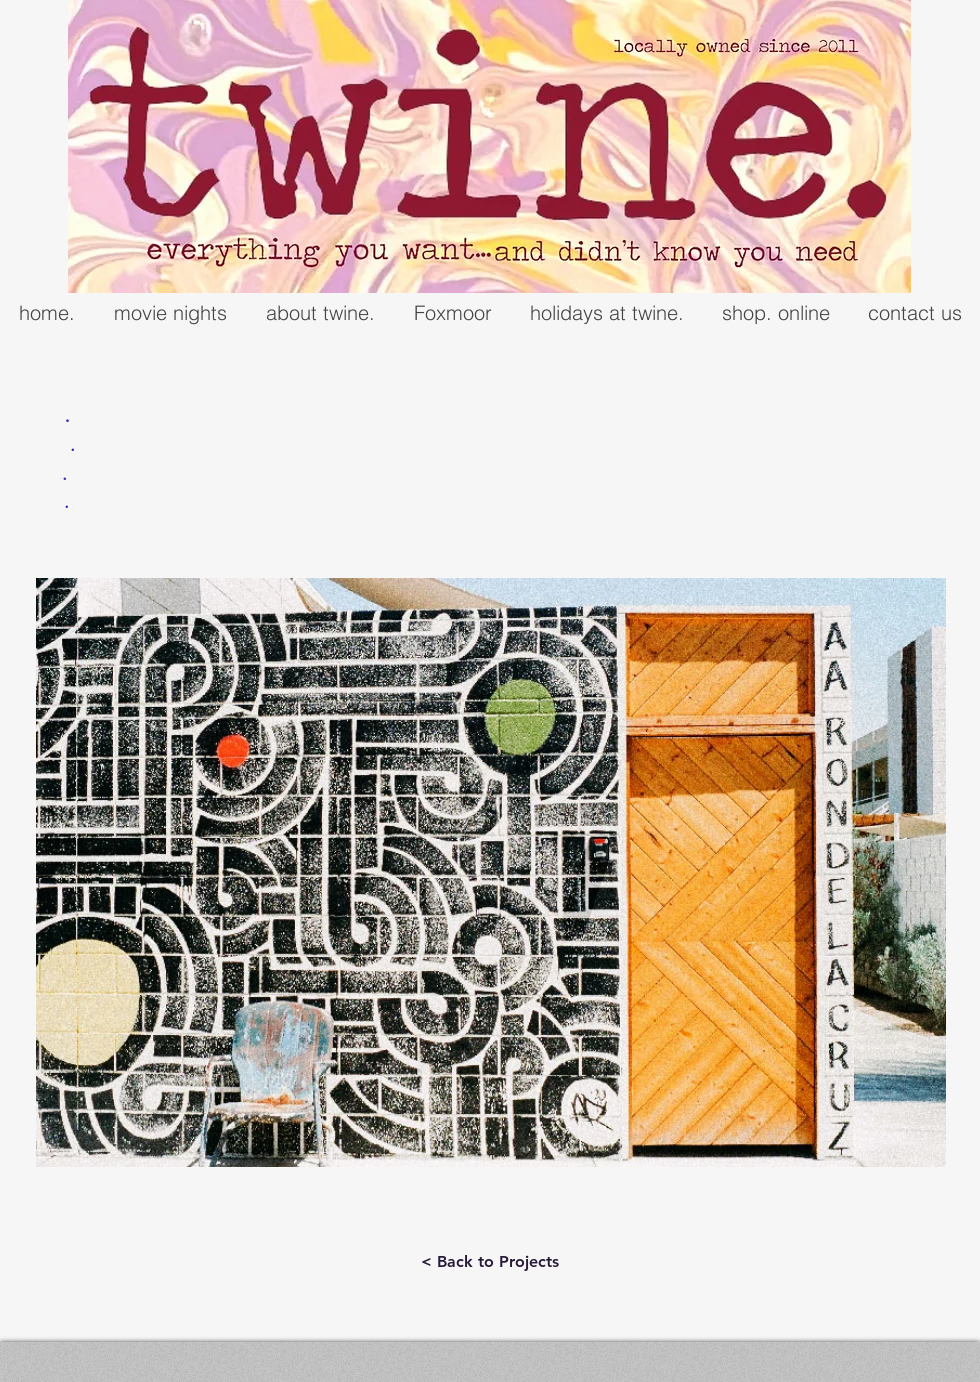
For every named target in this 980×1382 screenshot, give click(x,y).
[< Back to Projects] (490, 1262)
